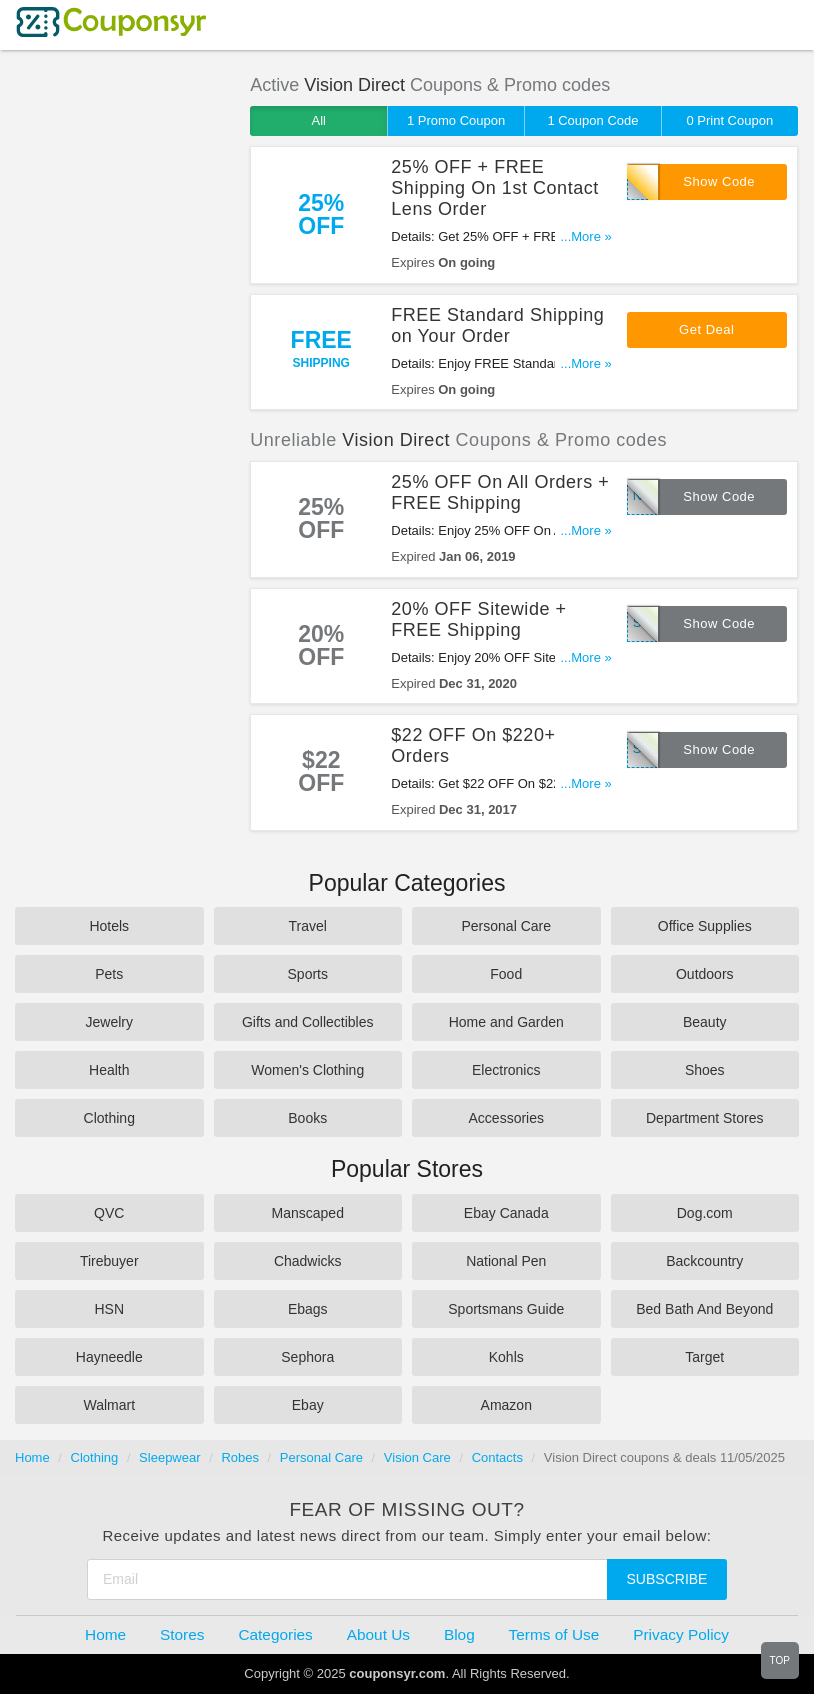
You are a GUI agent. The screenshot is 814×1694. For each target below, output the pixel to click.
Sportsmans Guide (506, 1309)
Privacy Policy (681, 1634)
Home (32, 1457)
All (318, 120)
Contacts (497, 1457)
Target (704, 1357)
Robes (240, 1457)
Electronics (506, 1070)
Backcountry (704, 1261)
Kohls (506, 1357)
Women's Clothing (307, 1070)
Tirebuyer (109, 1261)
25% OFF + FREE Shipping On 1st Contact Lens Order (495, 188)
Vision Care (417, 1457)
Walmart (109, 1405)
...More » (585, 236)
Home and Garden (506, 1022)
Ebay (308, 1405)
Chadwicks (308, 1261)
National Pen (506, 1261)
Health (109, 1070)
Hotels (109, 926)
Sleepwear (169, 1457)
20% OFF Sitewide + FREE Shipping (478, 619)
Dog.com (705, 1213)
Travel (308, 926)
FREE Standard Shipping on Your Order (497, 325)
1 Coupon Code (592, 120)
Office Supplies (705, 926)
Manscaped (308, 1213)
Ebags (308, 1309)
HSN (109, 1309)
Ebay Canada (506, 1213)
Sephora (307, 1357)
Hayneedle (109, 1357)
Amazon (506, 1405)
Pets (109, 974)
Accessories (506, 1118)
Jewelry (109, 1022)
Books (307, 1118)
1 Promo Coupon (456, 120)
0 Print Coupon (729, 120)
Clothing (109, 1118)
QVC (109, 1213)
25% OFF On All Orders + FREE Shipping (500, 492)
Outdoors (705, 974)
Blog (459, 1634)
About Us (378, 1634)
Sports (308, 974)
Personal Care (507, 926)
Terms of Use (554, 1634)
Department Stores (705, 1118)
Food (506, 974)
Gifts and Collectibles (308, 1022)
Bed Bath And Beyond (704, 1309)
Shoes (705, 1070)
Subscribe (667, 1579)
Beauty (705, 1022)
